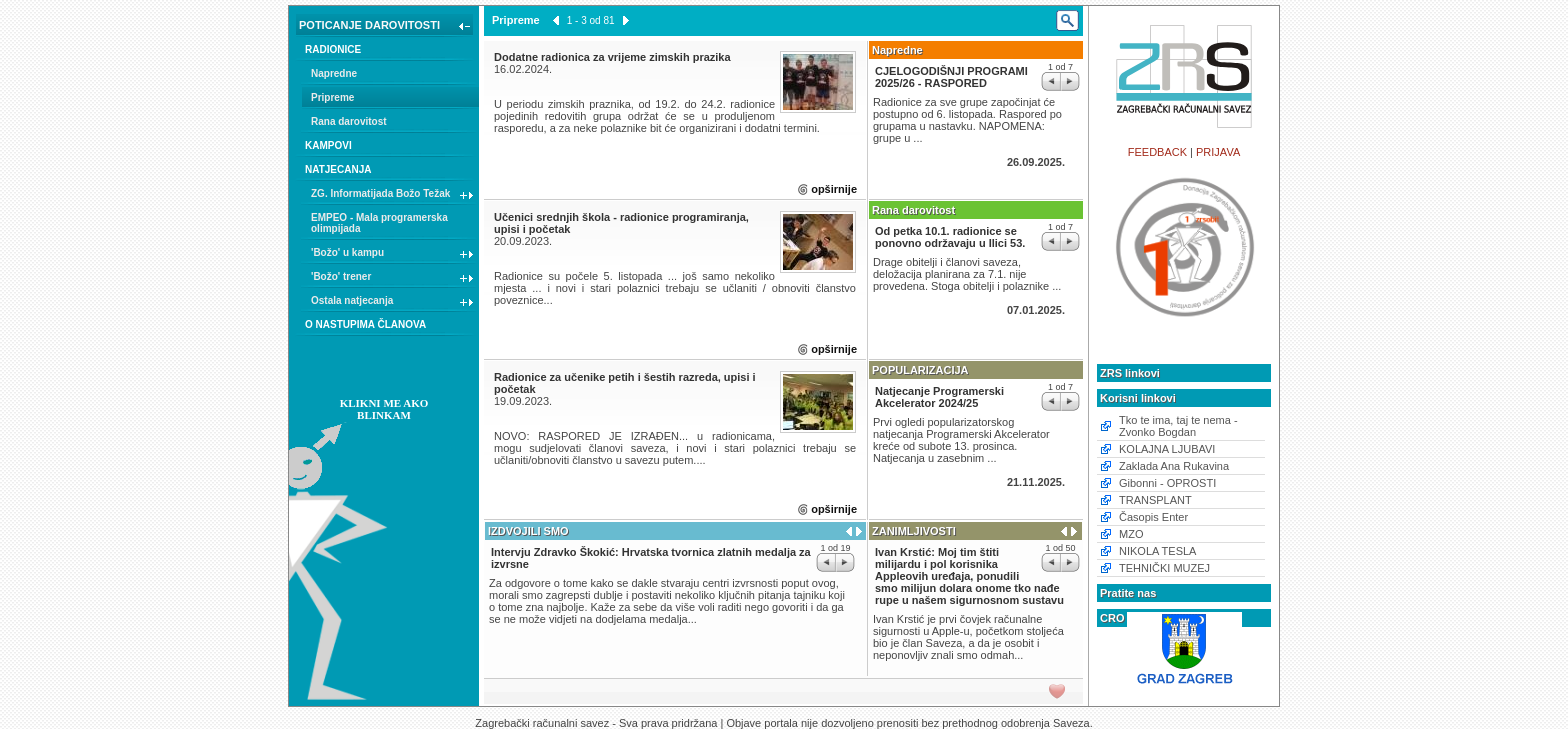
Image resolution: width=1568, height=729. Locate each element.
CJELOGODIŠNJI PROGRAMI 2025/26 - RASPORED (951, 77)
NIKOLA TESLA (1157, 551)
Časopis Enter (1153, 517)
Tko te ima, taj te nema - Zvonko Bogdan (1178, 426)
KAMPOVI (328, 145)
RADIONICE (333, 49)
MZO (1131, 534)
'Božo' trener (392, 279)
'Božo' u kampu (392, 255)
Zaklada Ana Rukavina (1174, 466)
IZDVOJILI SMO (528, 531)
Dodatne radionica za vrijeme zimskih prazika (612, 57)
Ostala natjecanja (392, 303)
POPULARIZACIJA (920, 370)
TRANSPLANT (1155, 500)
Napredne (334, 73)
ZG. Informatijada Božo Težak (392, 196)
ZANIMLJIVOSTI (914, 531)
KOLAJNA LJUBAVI (1167, 449)
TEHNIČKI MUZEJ (1164, 568)
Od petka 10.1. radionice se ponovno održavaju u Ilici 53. (950, 237)
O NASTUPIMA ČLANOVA (365, 324)
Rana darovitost (349, 121)
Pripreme (332, 97)
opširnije (834, 189)
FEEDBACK (1157, 152)
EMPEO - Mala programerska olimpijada (379, 223)
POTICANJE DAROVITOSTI (386, 27)
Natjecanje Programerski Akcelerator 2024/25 (939, 397)
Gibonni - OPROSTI (1167, 483)
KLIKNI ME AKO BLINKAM (384, 409)
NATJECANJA (338, 169)
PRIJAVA (1218, 152)
